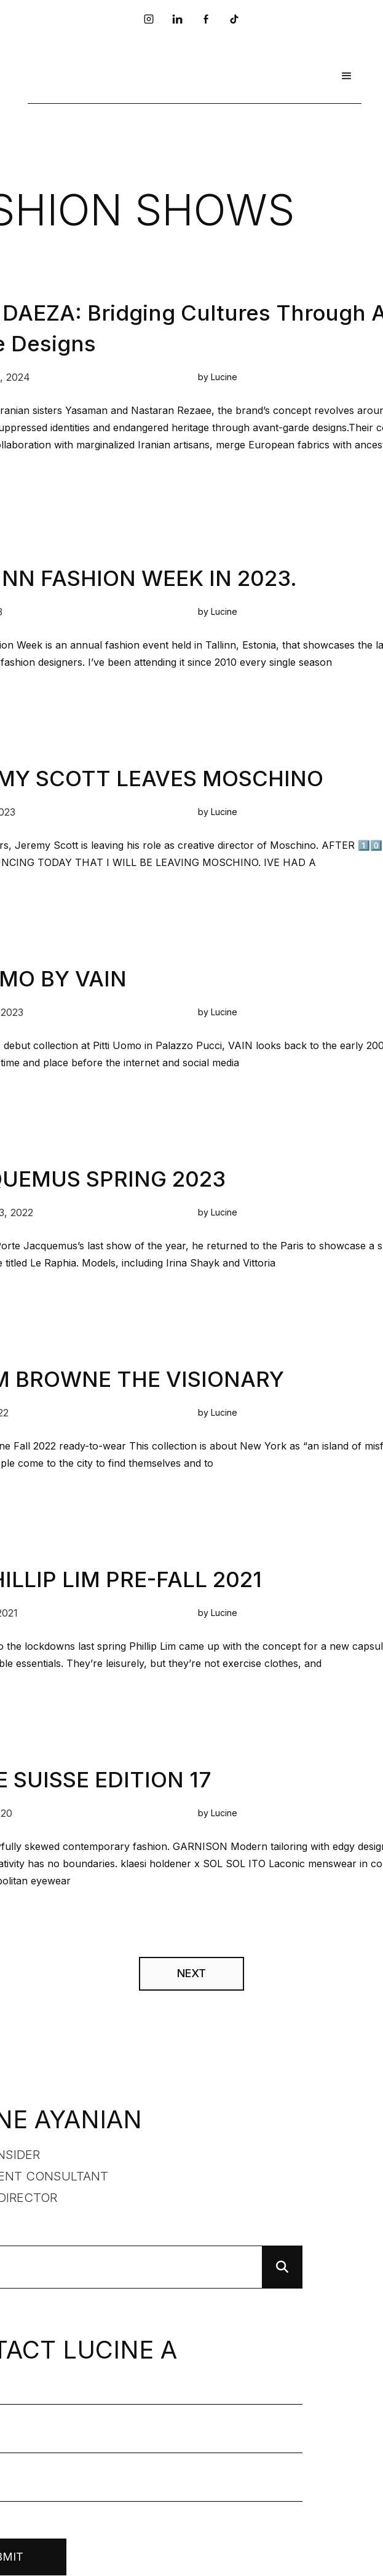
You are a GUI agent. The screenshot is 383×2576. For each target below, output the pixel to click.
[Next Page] (191, 1974)
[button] (346, 76)
